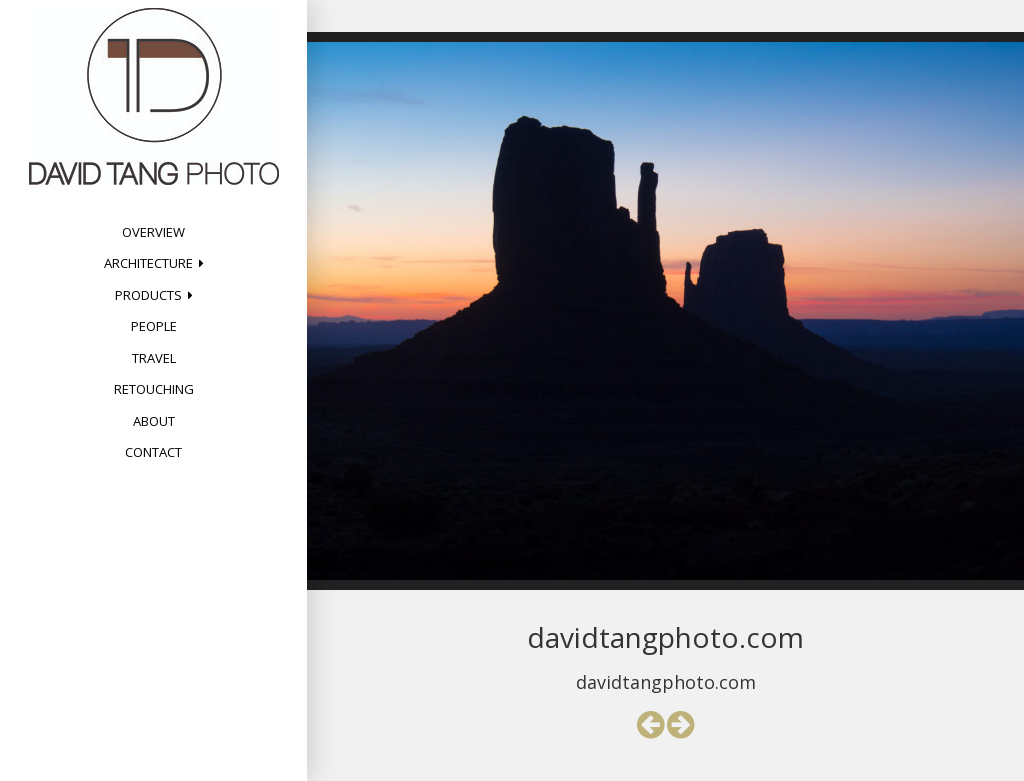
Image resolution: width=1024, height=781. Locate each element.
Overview (153, 232)
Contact (153, 452)
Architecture (148, 263)
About (154, 421)
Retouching (154, 389)
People (154, 326)
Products (148, 295)
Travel (154, 358)
